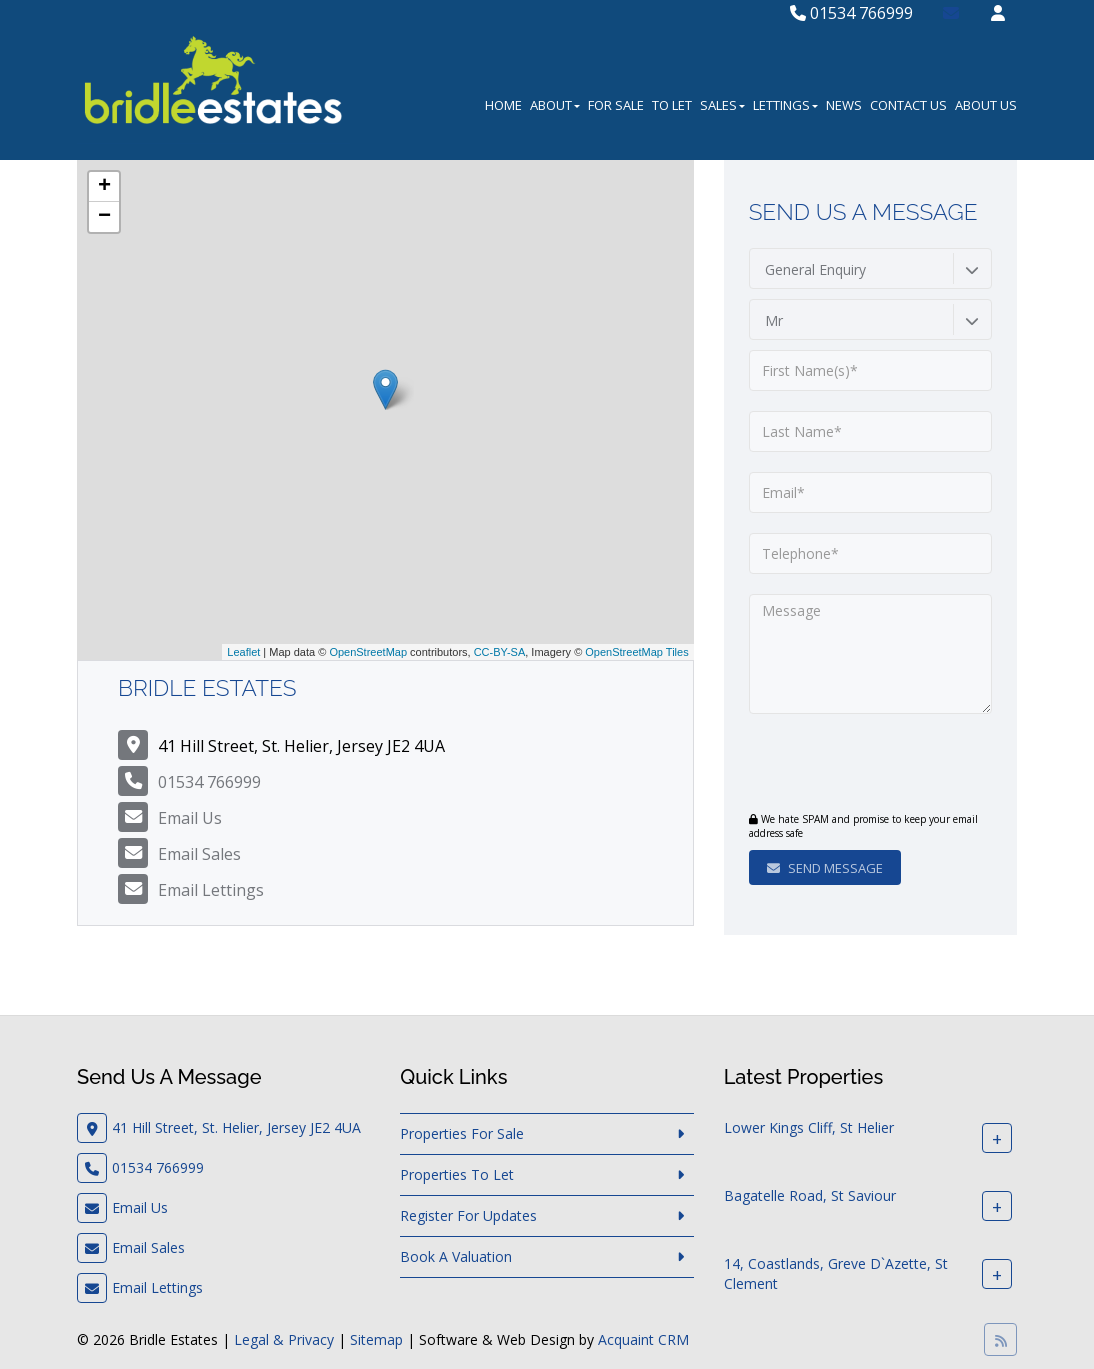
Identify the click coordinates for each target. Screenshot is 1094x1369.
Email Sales (199, 854)
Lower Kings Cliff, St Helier (809, 1128)
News (844, 105)
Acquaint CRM (643, 1339)
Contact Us (908, 105)
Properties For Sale (462, 1133)
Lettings (785, 105)
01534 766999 (851, 13)
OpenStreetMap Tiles (636, 652)
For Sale (616, 105)
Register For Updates (468, 1215)
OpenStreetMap (368, 652)
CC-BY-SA (500, 652)
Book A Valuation (456, 1256)
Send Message (825, 868)
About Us (986, 105)
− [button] (104, 217)
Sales (722, 105)
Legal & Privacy (284, 1339)
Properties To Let (457, 1174)
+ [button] (104, 187)
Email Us (190, 818)
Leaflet (243, 652)
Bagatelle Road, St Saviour (810, 1196)
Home (503, 105)
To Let (672, 105)
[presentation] (870, 765)
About (555, 105)
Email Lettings (211, 890)
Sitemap (376, 1339)
